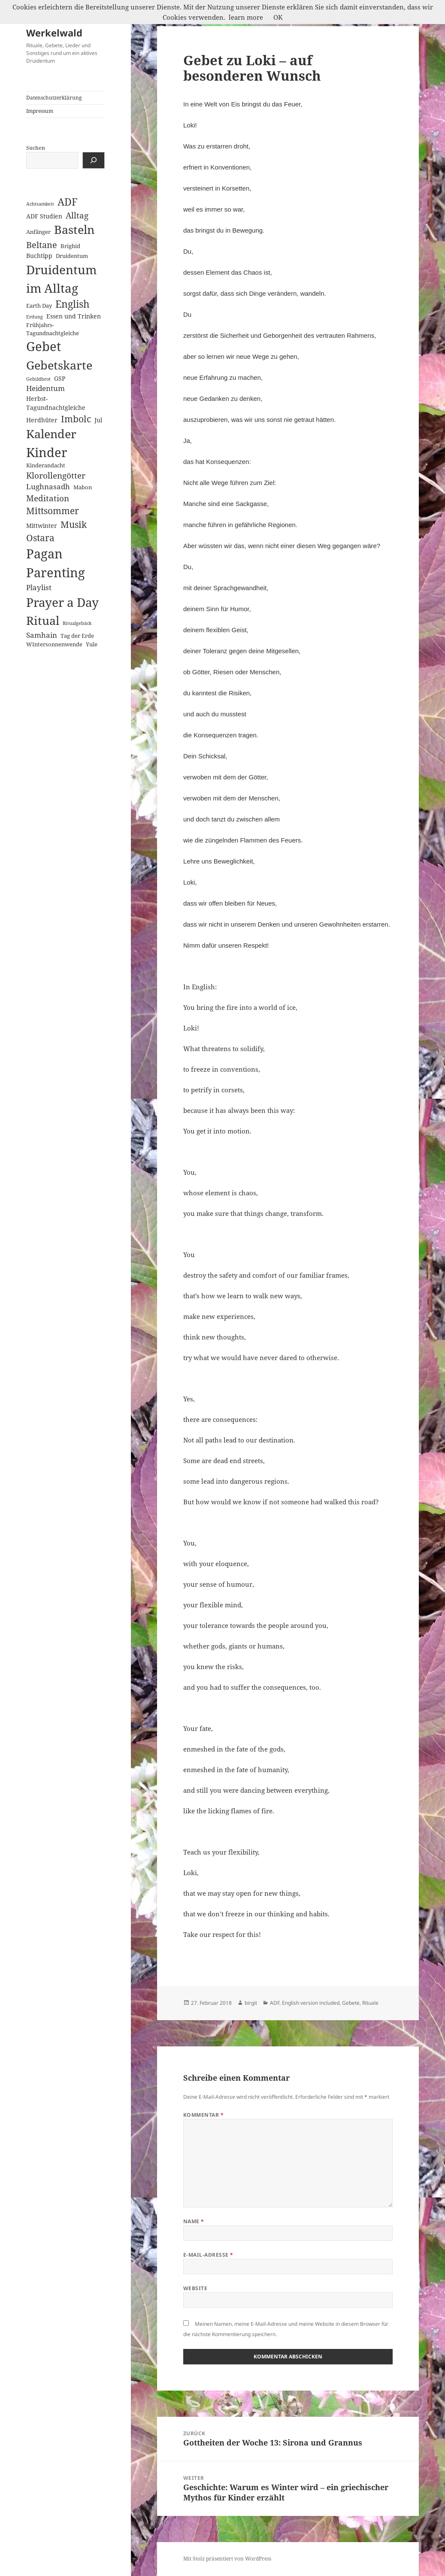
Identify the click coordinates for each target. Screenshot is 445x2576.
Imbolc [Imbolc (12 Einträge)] (76, 419)
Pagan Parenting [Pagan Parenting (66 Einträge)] (55, 563)
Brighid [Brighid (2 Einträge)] (70, 246)
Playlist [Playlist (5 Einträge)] (38, 587)
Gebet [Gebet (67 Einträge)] (43, 346)
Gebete (351, 2002)
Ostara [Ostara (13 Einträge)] (40, 538)
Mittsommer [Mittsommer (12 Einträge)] (52, 511)
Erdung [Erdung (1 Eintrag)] (34, 317)
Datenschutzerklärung (54, 97)
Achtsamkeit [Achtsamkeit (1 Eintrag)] (40, 204)
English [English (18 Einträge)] (72, 304)
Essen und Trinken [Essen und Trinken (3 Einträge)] (73, 316)
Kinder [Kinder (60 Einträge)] (46, 452)
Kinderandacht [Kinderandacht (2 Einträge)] (45, 465)
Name (193, 2221)
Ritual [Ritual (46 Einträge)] (42, 620)
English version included (310, 2002)
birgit (251, 2002)
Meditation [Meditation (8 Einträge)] (47, 498)
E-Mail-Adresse (208, 2254)
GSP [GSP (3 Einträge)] (59, 378)
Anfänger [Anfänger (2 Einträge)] (38, 232)
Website (195, 2288)
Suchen (35, 148)
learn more (246, 17)
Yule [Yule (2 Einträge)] (91, 644)
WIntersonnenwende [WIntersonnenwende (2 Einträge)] (54, 644)
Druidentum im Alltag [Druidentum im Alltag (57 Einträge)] (61, 278)
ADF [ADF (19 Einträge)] (68, 202)
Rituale (370, 2002)
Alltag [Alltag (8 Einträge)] (77, 215)
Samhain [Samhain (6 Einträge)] (41, 635)
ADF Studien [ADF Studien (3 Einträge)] (44, 216)
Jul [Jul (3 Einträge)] (98, 420)
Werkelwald (54, 32)
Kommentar (203, 2114)
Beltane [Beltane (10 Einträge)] (41, 245)
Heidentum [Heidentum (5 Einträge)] (45, 388)
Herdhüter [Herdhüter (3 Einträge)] (42, 420)
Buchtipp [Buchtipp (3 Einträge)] (39, 256)
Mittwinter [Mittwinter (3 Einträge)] (41, 525)
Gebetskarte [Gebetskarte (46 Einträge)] (59, 365)
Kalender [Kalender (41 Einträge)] (51, 434)
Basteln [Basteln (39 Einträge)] (74, 229)
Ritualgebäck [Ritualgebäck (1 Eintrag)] (77, 623)
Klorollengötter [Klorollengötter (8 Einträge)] (55, 475)
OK (278, 17)
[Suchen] (93, 160)
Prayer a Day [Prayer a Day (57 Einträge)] (62, 602)
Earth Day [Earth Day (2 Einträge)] (39, 305)
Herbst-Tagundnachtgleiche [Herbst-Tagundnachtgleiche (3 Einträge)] (55, 403)
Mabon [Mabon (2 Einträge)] (82, 487)
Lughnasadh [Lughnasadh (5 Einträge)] (48, 486)
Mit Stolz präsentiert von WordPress (227, 2558)
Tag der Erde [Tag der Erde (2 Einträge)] (77, 635)
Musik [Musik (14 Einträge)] (74, 524)
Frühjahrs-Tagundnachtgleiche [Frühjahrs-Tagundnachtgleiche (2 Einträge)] (52, 329)
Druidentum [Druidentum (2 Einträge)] (72, 256)
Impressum (39, 111)
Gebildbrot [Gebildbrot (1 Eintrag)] (38, 379)
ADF (274, 2002)
